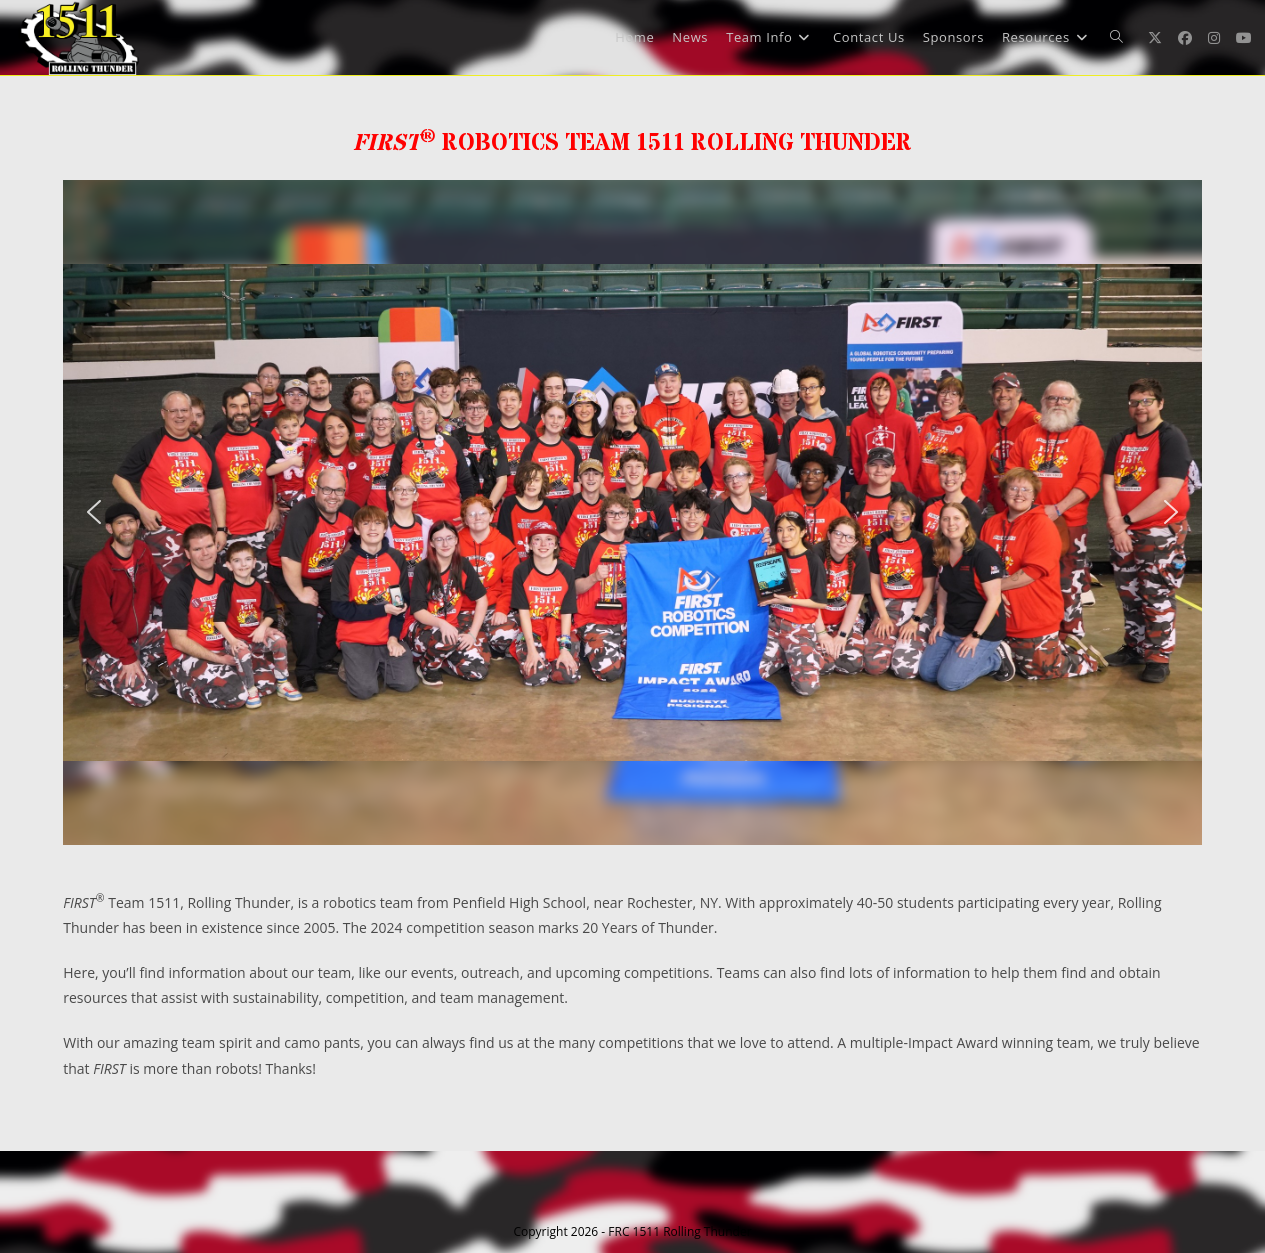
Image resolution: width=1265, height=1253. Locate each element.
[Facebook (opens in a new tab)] (1185, 38)
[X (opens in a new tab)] (1155, 38)
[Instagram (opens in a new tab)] (1214, 38)
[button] (94, 512)
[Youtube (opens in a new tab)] (1244, 38)
